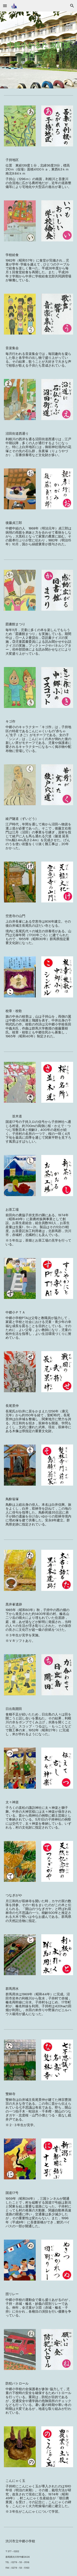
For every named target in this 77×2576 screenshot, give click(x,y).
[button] (5, 5)
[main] (38, 50)
